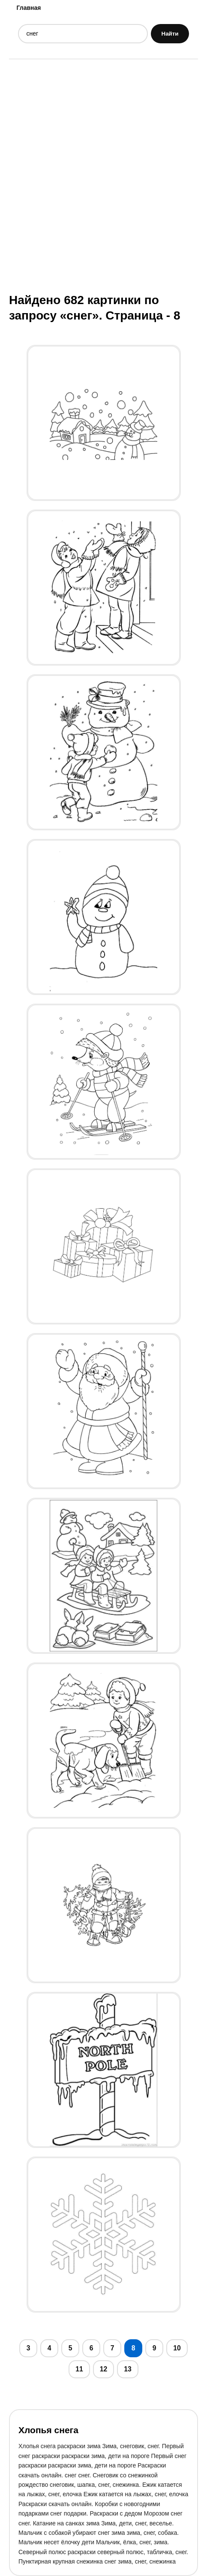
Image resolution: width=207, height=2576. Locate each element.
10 (177, 2348)
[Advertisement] (103, 175)
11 (79, 2369)
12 (104, 2369)
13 (128, 2369)
